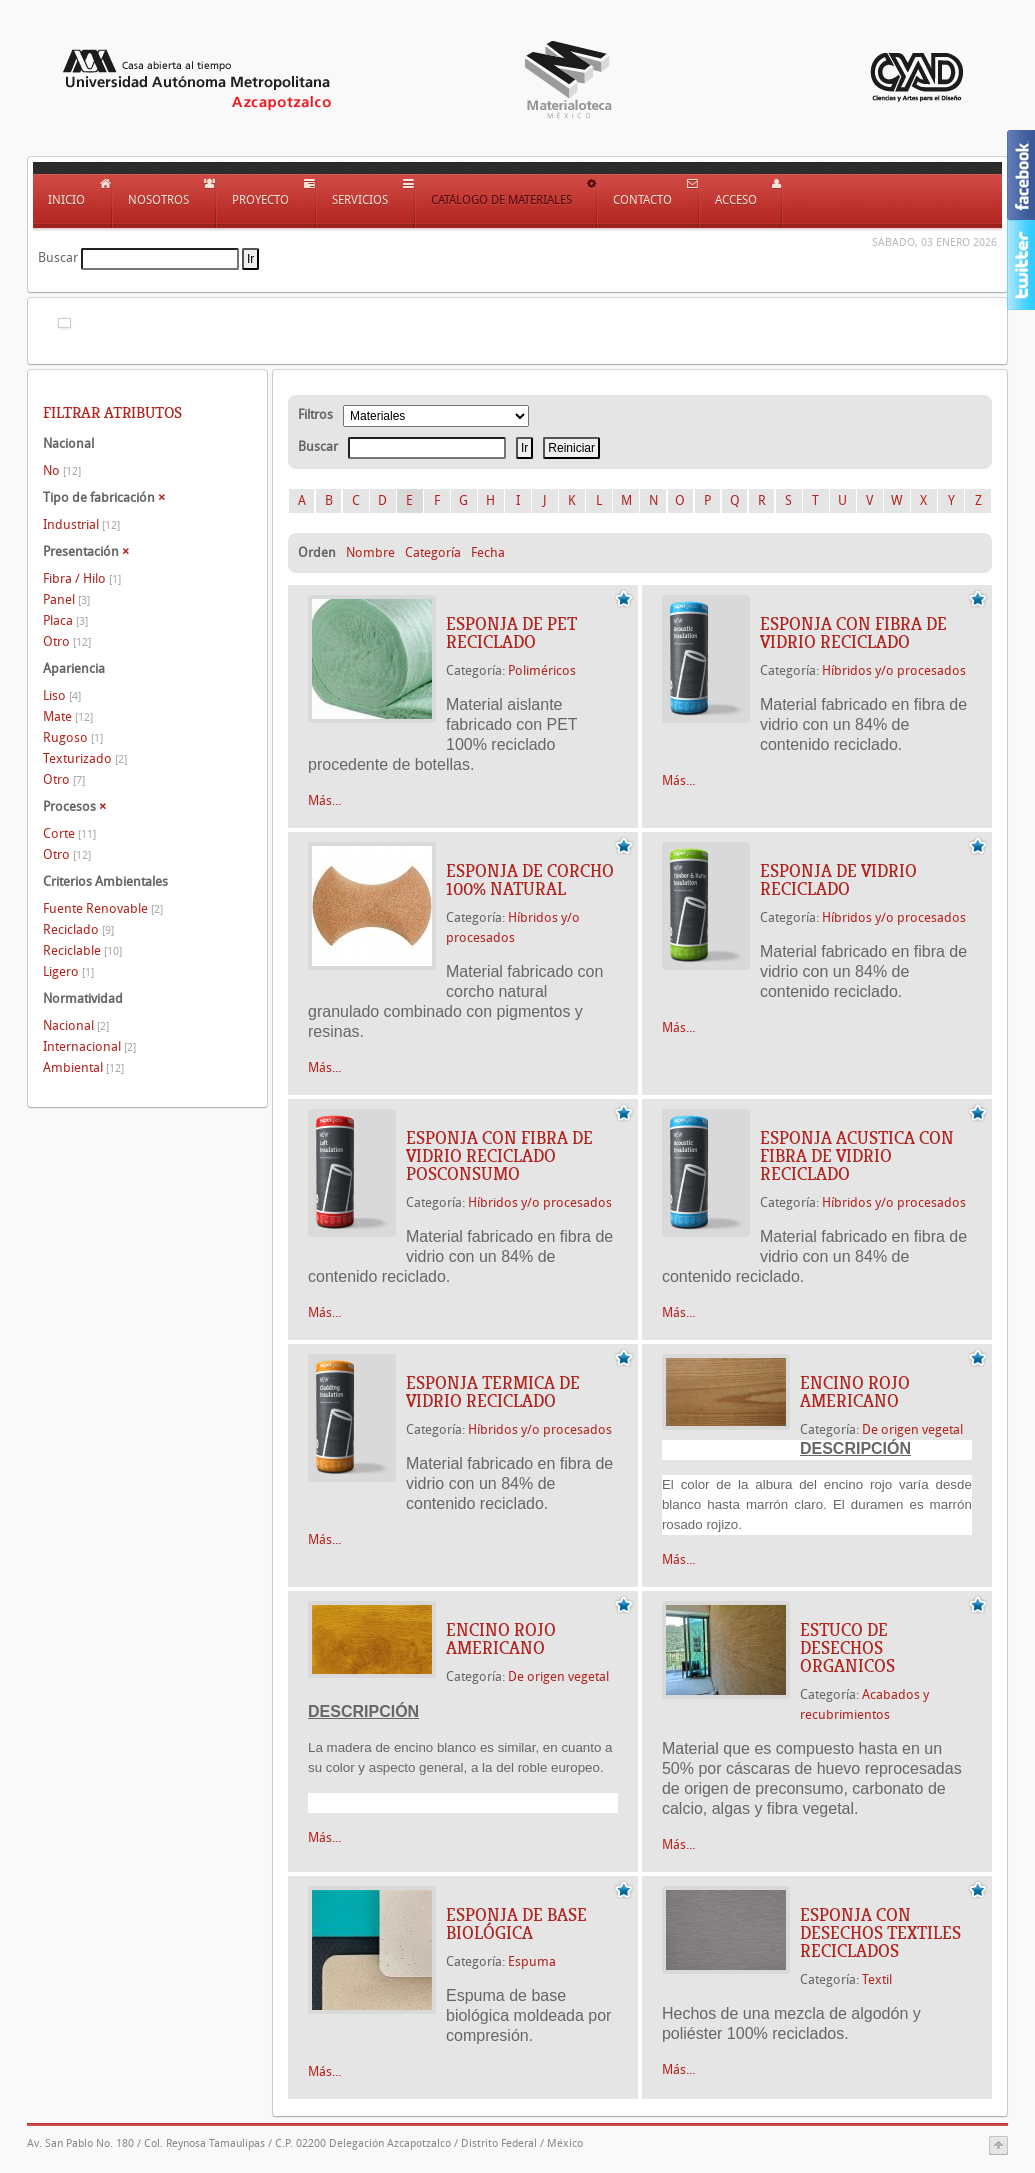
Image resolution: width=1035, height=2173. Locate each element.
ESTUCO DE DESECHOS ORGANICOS (847, 1648)
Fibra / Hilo (82, 578)
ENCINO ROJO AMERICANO (855, 1392)
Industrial (81, 524)
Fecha (488, 552)
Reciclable (82, 950)
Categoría (433, 552)
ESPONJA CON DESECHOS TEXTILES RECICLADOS (880, 1933)
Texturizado (85, 758)
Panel (66, 599)
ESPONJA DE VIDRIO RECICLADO (838, 880)
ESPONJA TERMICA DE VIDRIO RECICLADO (493, 1392)
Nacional (76, 1025)
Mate (68, 716)
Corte (69, 833)
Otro (67, 641)
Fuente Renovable (103, 908)
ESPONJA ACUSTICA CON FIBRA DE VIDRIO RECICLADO (857, 1156)
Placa (65, 620)
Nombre (370, 552)
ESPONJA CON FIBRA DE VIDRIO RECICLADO (853, 633)
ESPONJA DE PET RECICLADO (511, 633)
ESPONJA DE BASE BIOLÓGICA (516, 1924)
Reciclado (78, 929)
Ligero (68, 971)
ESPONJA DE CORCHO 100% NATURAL (530, 880)
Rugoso (73, 737)
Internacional (89, 1046)
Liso (62, 695)
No (62, 470)
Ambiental (83, 1067)
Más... (324, 800)
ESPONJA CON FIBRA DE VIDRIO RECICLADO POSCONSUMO (499, 1156)
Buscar (58, 257)
